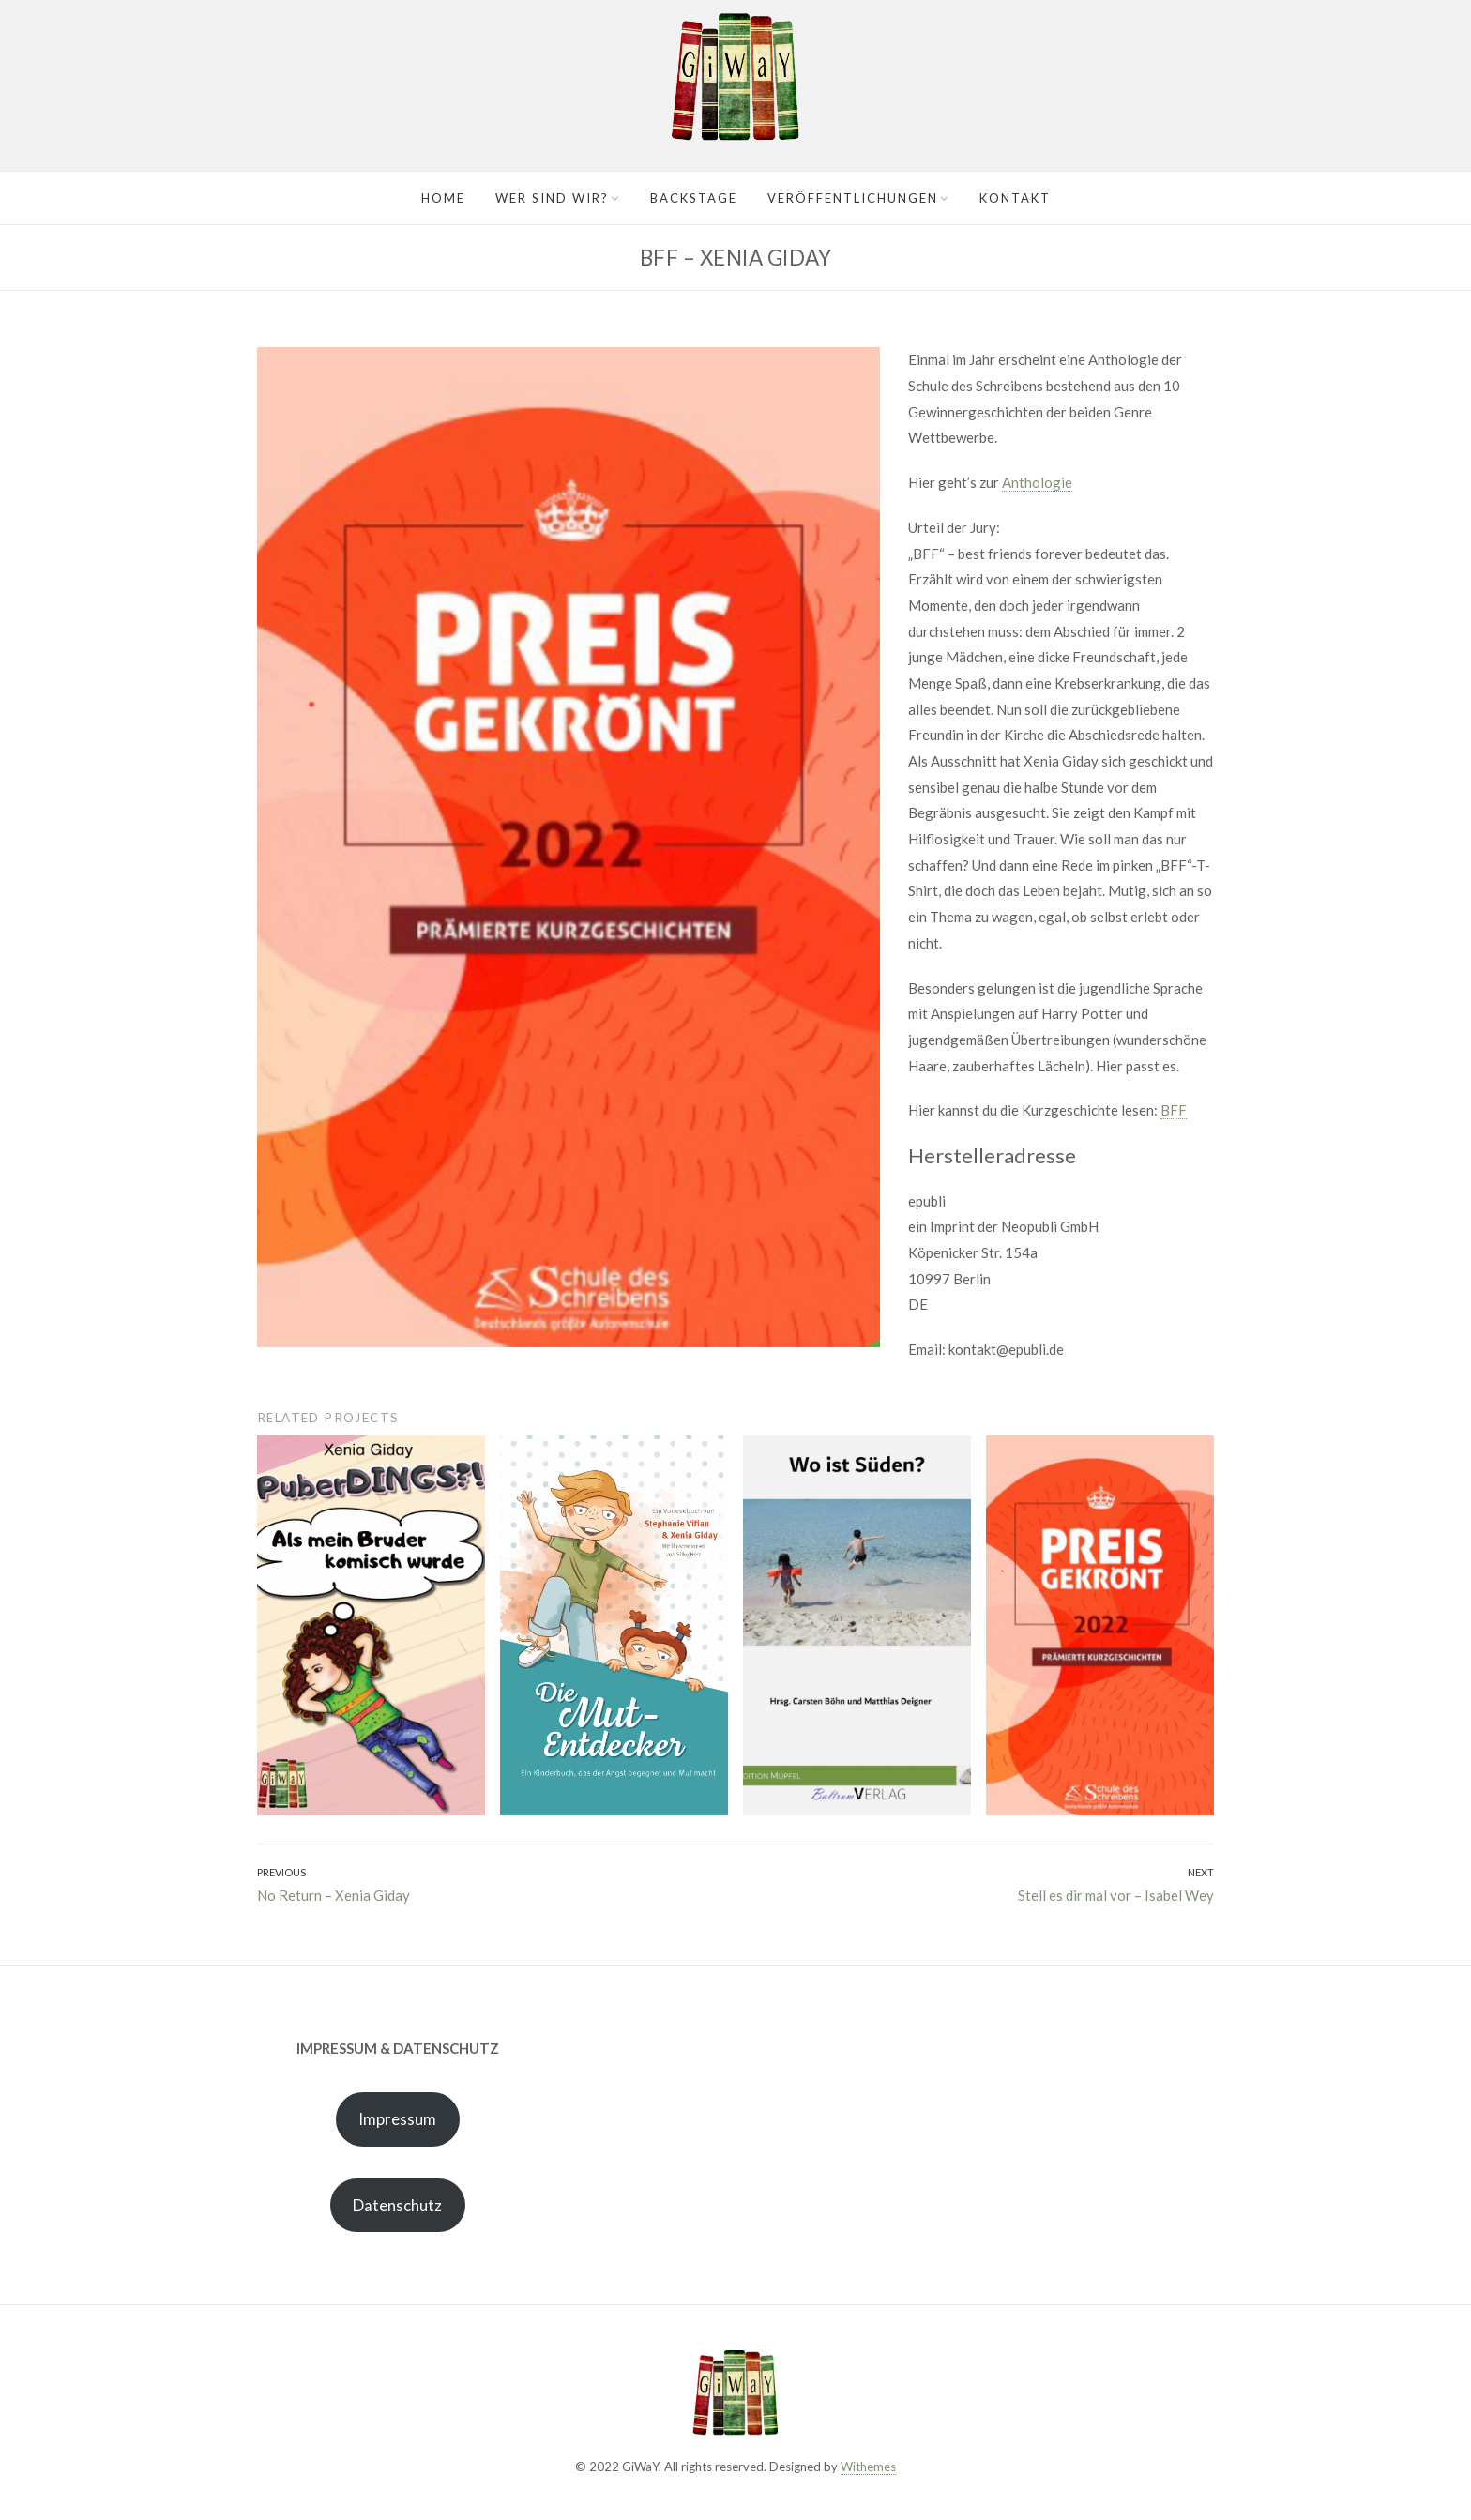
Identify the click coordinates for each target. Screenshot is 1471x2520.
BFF (1173, 1109)
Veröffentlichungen (852, 197)
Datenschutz (397, 2205)
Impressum (397, 2119)
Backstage (693, 197)
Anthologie (1037, 482)
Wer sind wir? (552, 197)
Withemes (868, 2466)
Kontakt (1015, 197)
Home (443, 197)
